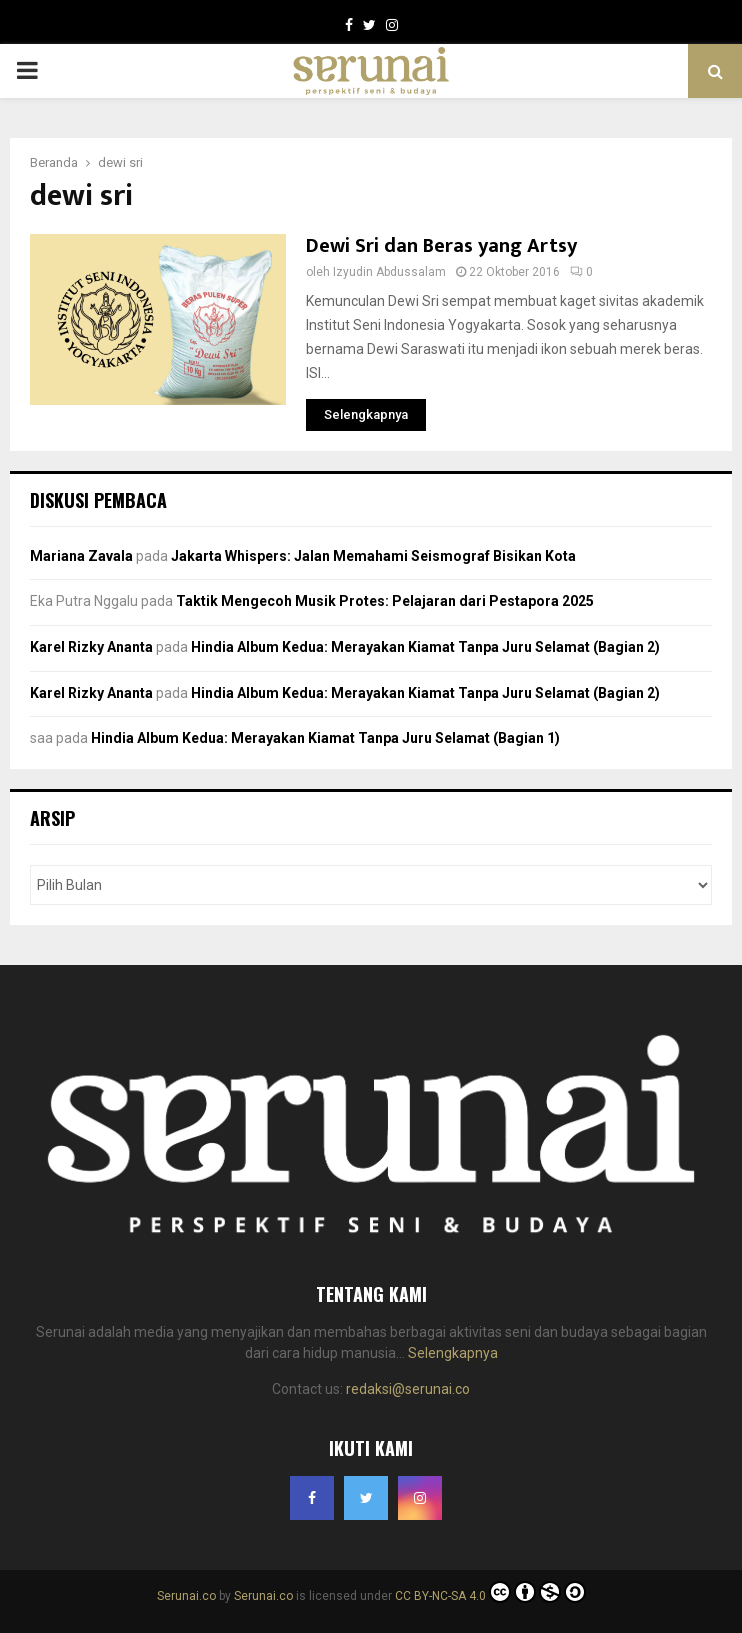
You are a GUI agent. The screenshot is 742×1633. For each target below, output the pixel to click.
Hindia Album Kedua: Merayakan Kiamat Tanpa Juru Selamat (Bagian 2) (425, 647)
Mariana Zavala (81, 556)
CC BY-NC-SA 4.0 (490, 1596)
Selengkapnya (453, 1353)
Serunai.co (186, 1596)
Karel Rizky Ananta (91, 647)
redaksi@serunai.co (408, 1389)
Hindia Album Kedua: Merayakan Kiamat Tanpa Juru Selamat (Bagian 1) (325, 738)
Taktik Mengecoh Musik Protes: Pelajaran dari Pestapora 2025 (385, 601)
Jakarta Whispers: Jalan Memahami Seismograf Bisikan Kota (373, 556)
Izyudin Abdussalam (389, 272)
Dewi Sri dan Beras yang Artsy (441, 246)
